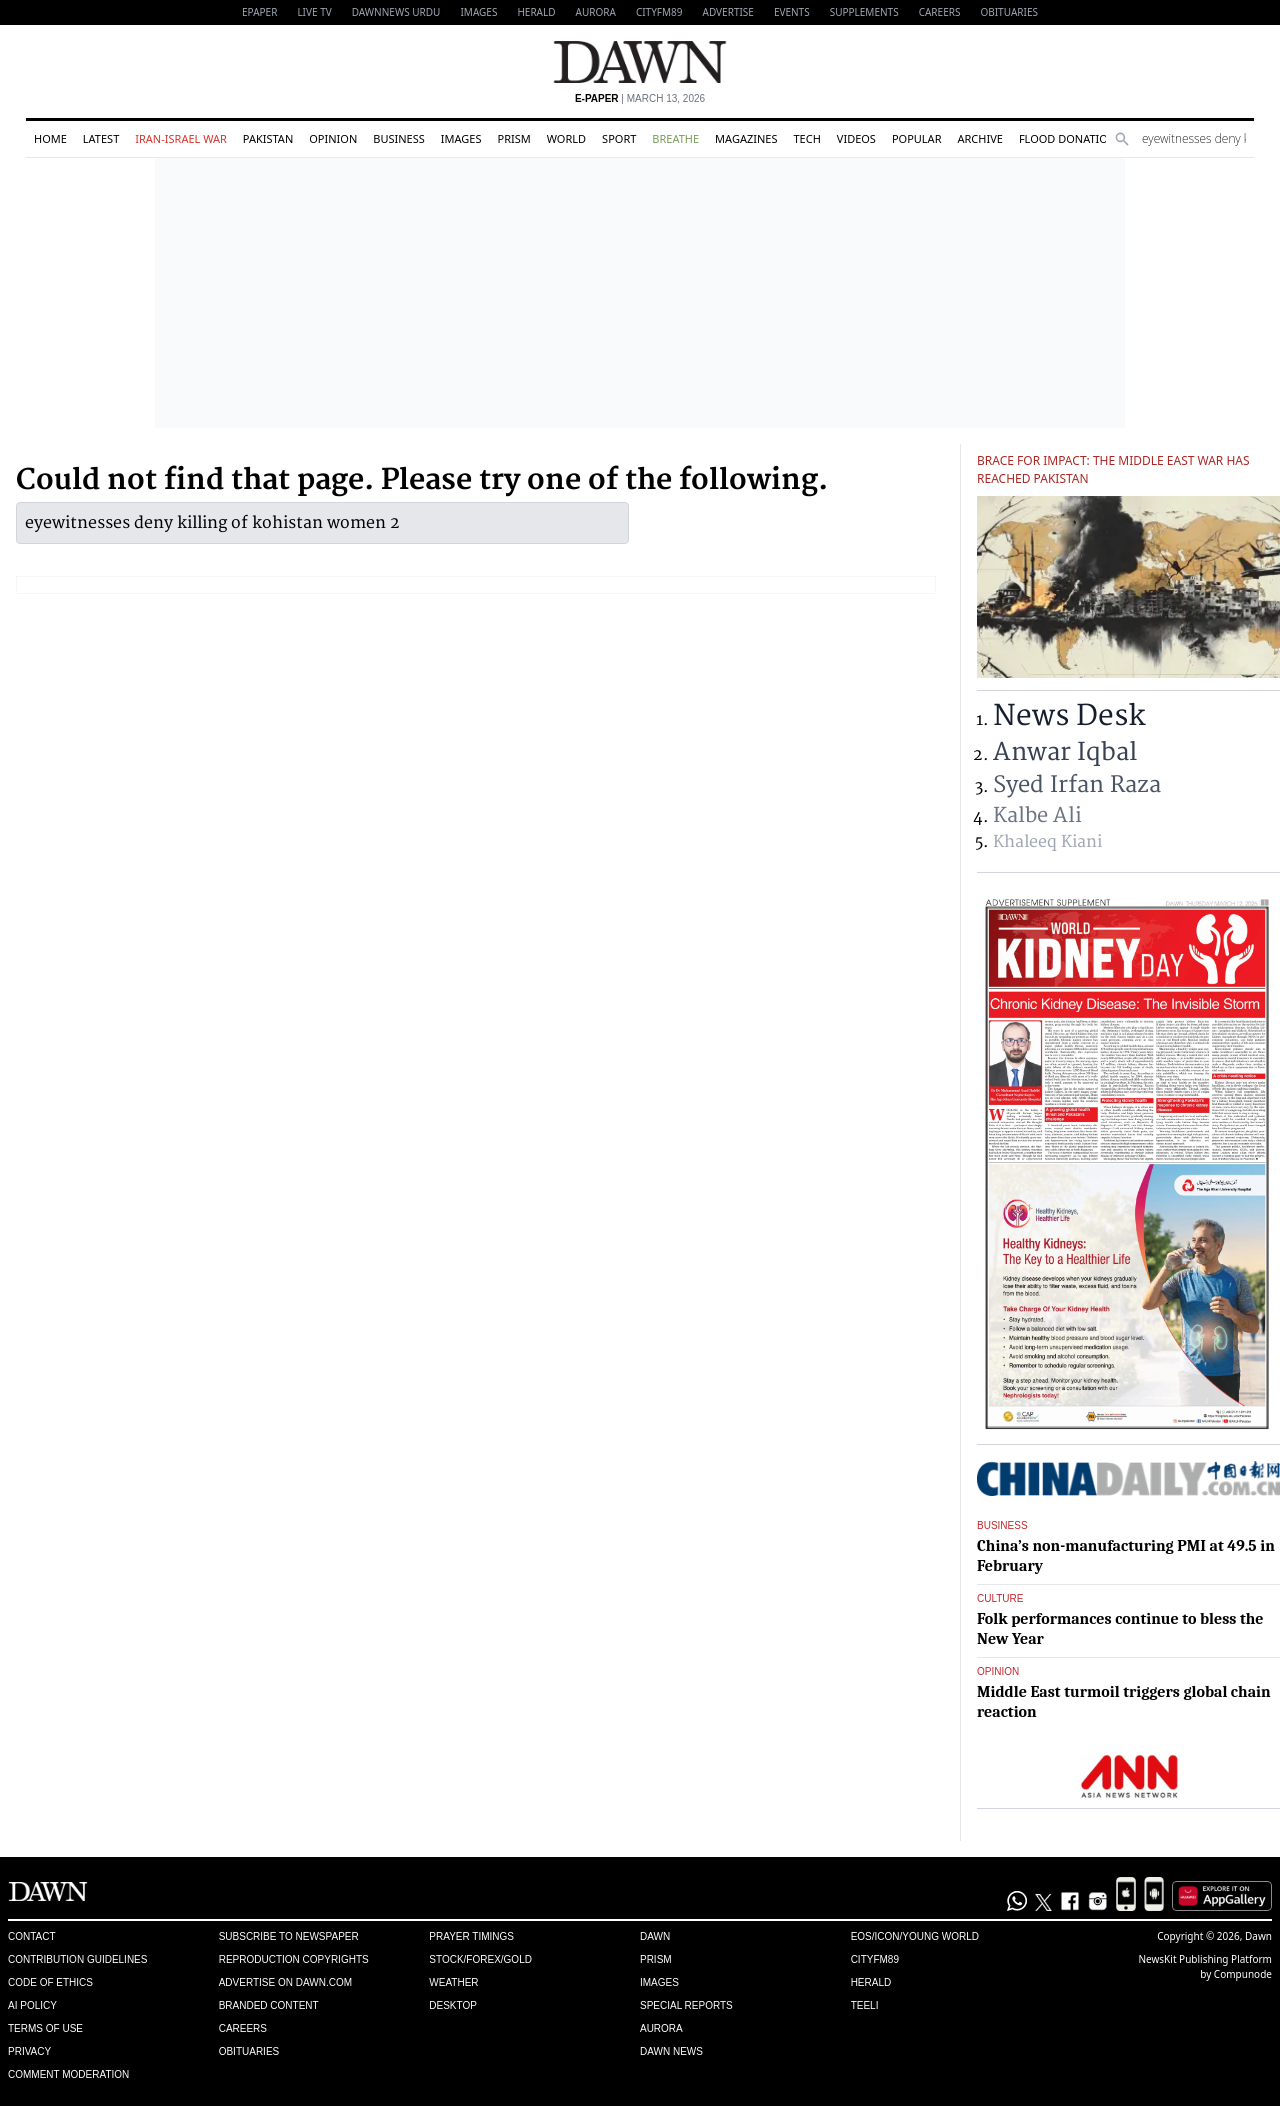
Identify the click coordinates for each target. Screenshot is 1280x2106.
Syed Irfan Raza (1077, 785)
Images (478, 12)
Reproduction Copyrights (294, 1959)
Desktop (453, 2005)
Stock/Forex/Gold (480, 1959)
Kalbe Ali (1037, 815)
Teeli (865, 2005)
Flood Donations (1070, 138)
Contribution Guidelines (77, 1959)
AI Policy (32, 2005)
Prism (513, 138)
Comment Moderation (68, 2074)
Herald (536, 12)
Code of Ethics (50, 1982)
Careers (940, 12)
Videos (856, 138)
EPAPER (259, 12)
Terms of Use (45, 2028)
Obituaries (1009, 12)
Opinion (333, 138)
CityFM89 (659, 12)
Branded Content (269, 2005)
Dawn (655, 1936)
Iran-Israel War (181, 138)
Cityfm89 (875, 1959)
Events (792, 12)
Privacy (29, 2051)
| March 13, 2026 (640, 98)
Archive (979, 138)
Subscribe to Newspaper (289, 1936)
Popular (917, 138)
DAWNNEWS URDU (396, 12)
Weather (453, 1982)
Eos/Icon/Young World (915, 1936)
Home (50, 138)
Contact (32, 1936)
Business (399, 138)
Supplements (864, 12)
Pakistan (268, 138)
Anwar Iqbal (1065, 752)
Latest (101, 138)
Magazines (746, 138)
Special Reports (686, 2005)
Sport (619, 138)
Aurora (596, 12)
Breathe (675, 138)
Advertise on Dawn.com (285, 1982)
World (566, 138)
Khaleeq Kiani (1047, 842)
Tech (806, 138)
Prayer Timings (471, 1936)
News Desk (1069, 716)
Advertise (728, 12)
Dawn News (671, 2051)
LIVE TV (314, 12)
